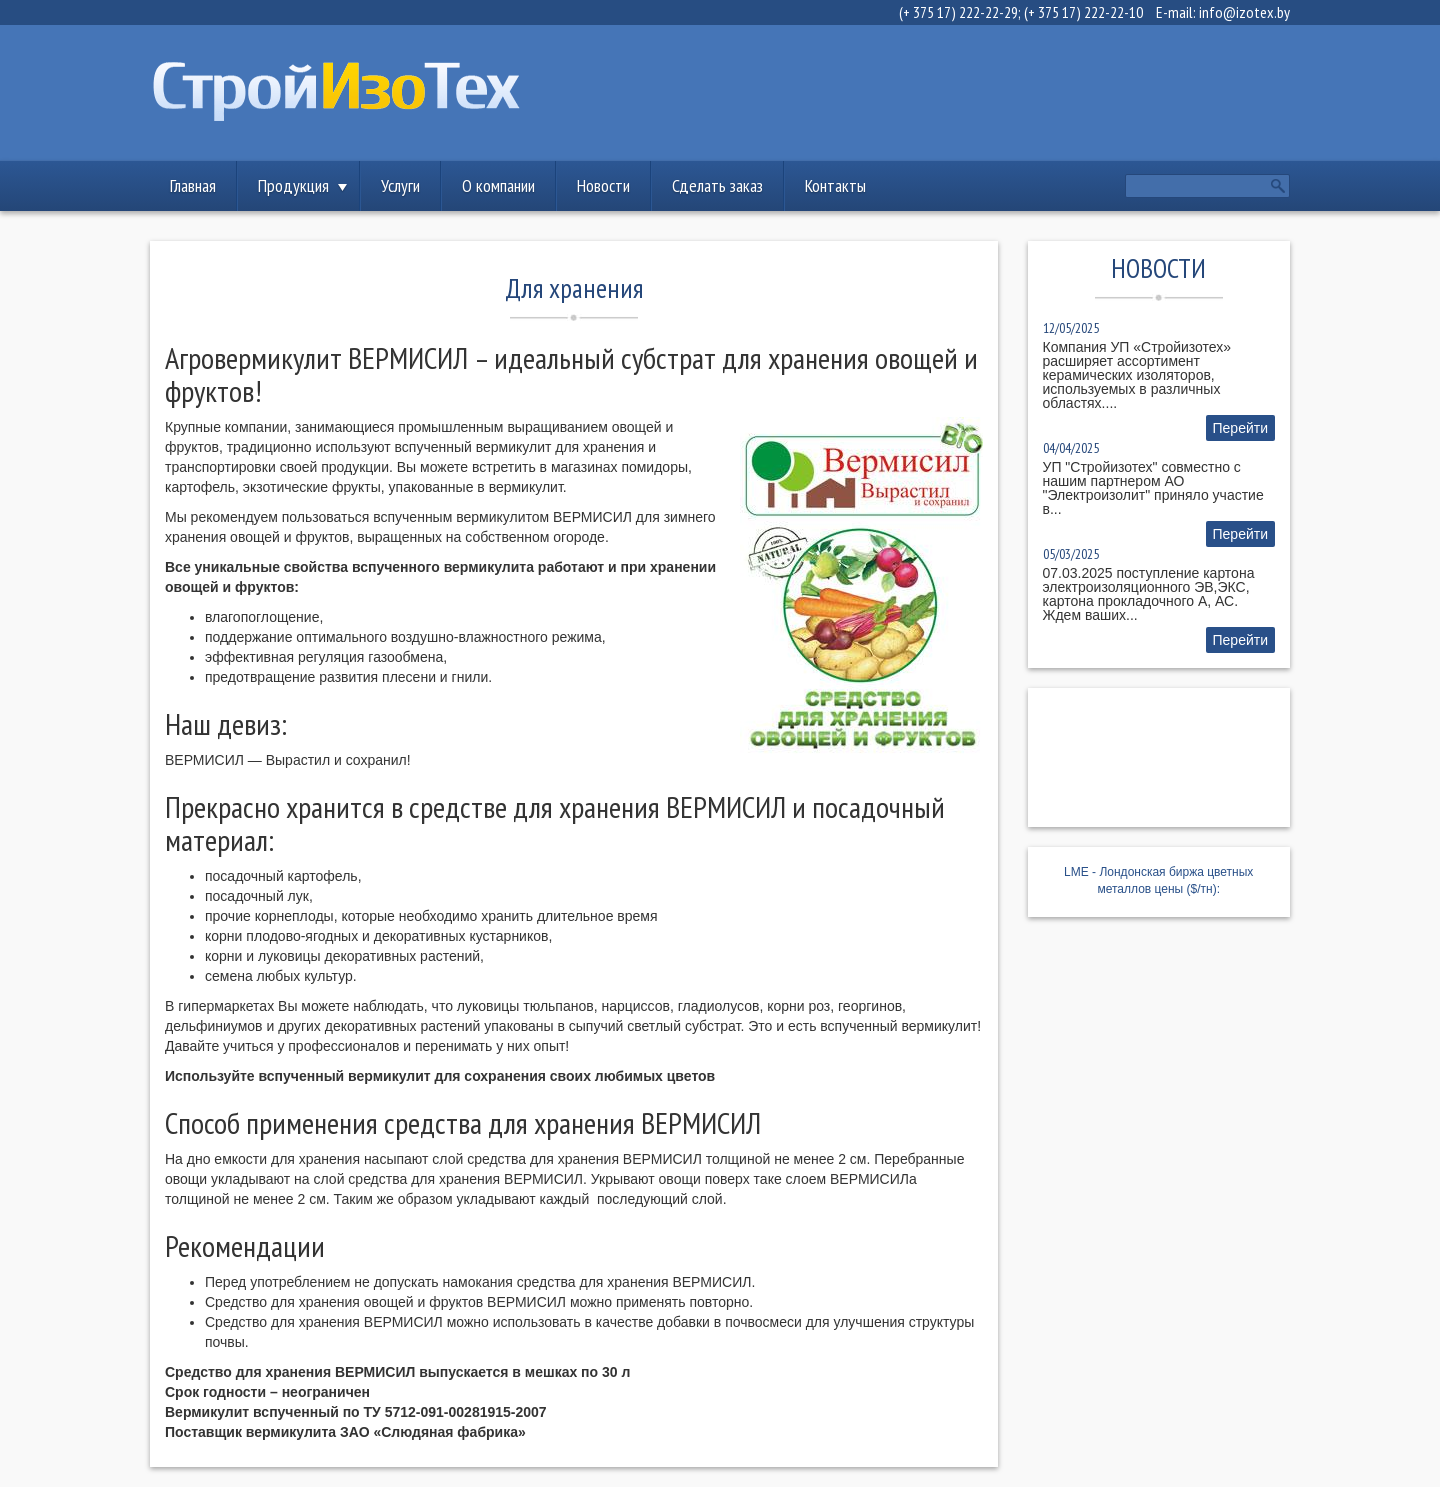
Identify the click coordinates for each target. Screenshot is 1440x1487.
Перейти (1240, 428)
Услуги (400, 185)
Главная (193, 185)
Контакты (835, 185)
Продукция (293, 185)
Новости (603, 185)
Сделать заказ (717, 185)
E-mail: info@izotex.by (1223, 12)
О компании (498, 185)
